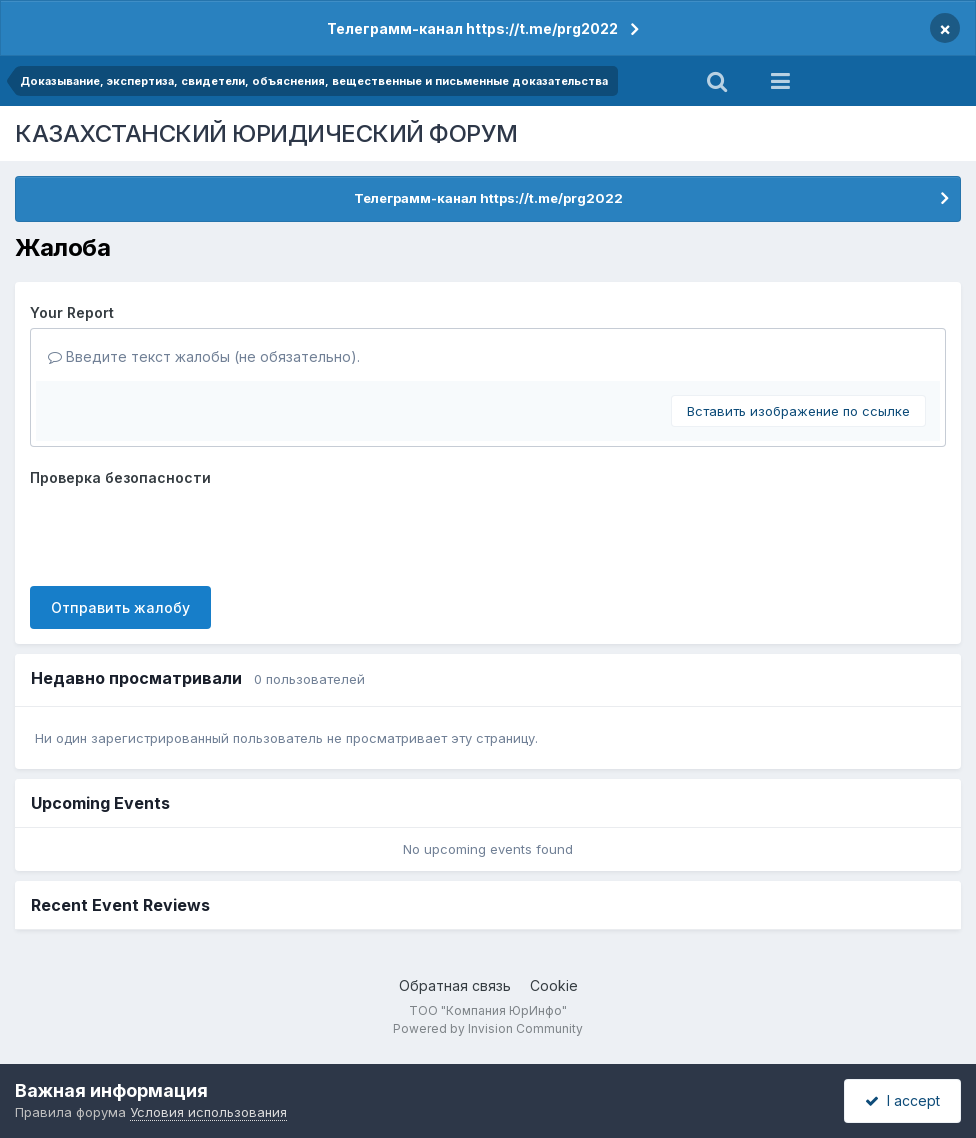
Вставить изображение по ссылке (798, 411)
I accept (902, 1100)
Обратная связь (455, 985)
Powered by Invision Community (488, 1028)
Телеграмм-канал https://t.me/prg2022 (472, 28)
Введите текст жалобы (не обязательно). (204, 356)
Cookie (554, 985)
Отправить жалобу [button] (120, 607)
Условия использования (208, 1112)
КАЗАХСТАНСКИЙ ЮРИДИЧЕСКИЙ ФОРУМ (266, 133)
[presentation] (182, 532)
